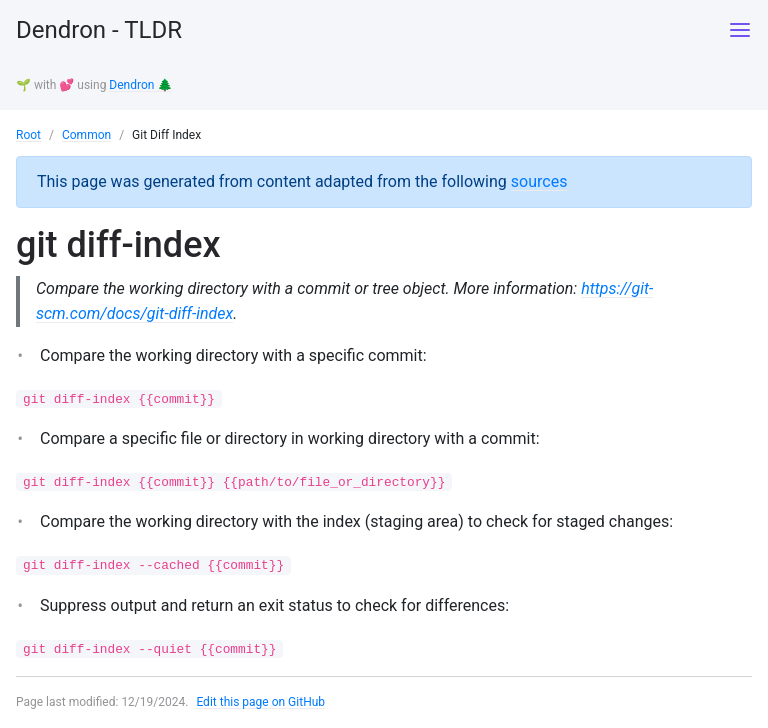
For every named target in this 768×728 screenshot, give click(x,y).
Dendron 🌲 (140, 85)
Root (28, 135)
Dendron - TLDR (99, 30)
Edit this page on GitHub (260, 702)
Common (86, 135)
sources (539, 181)
